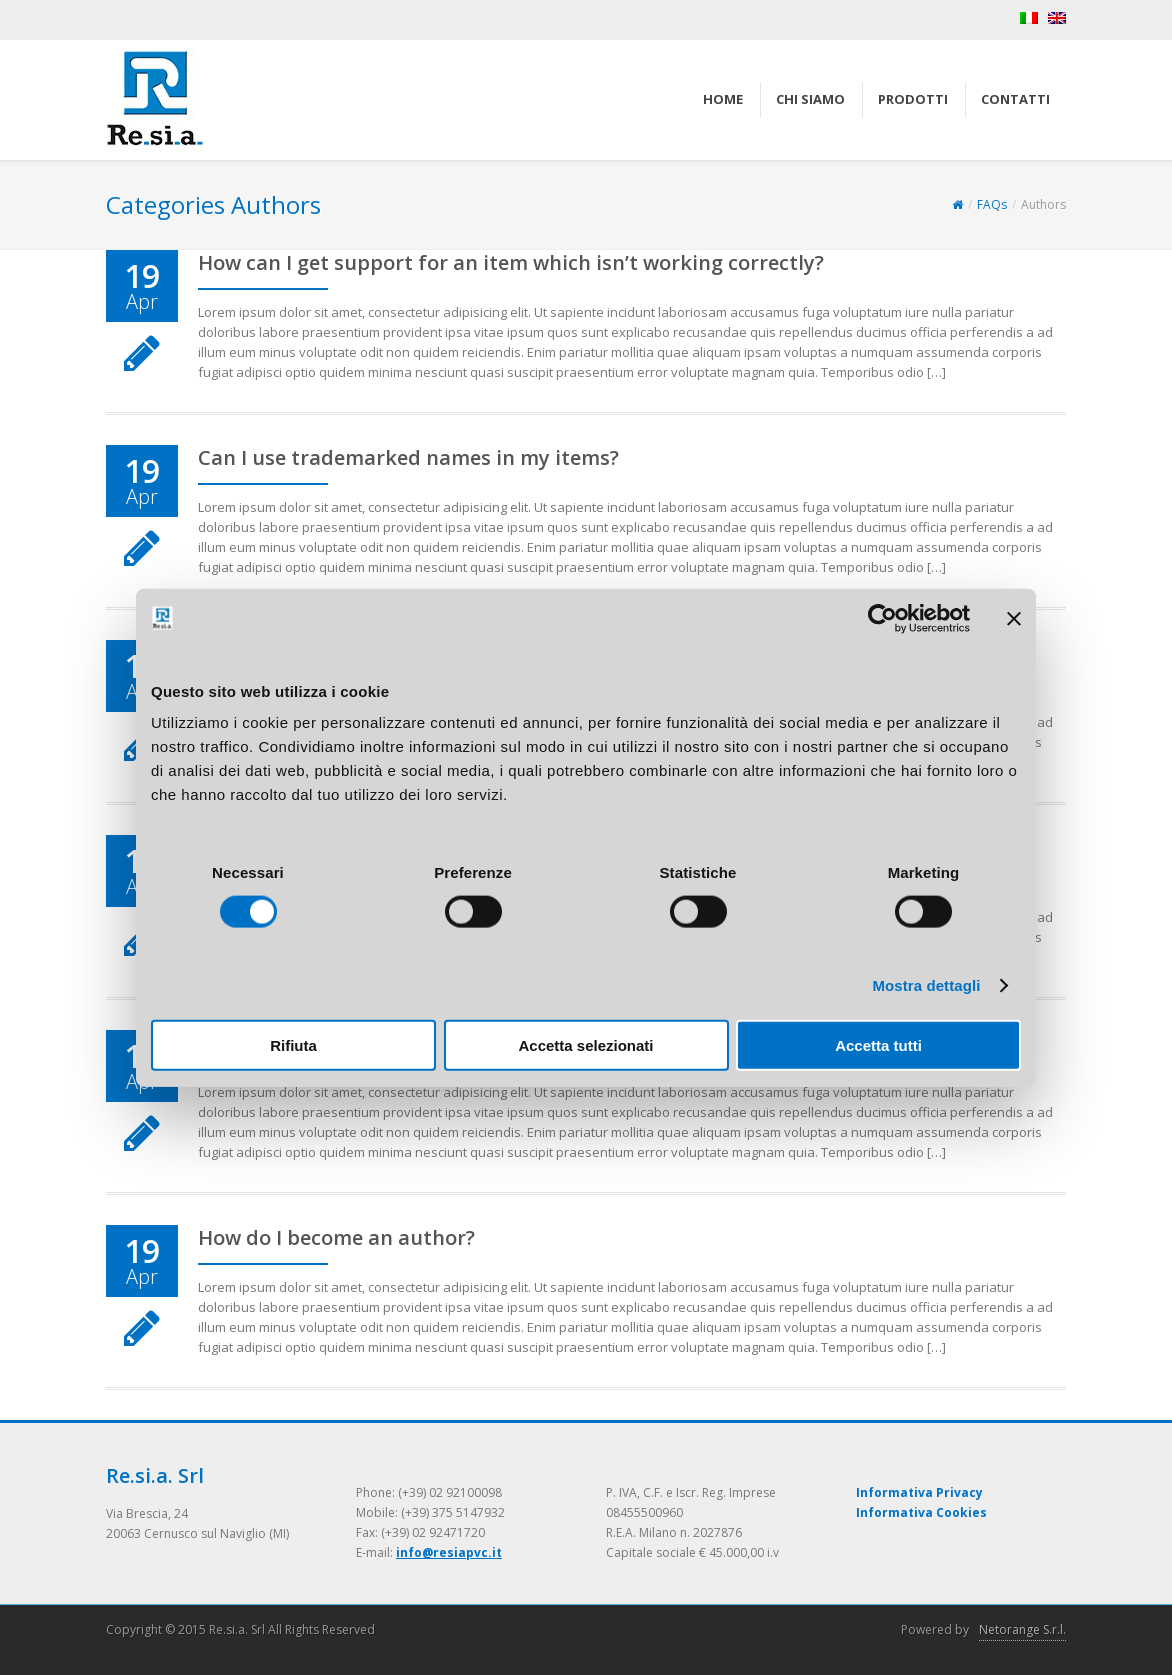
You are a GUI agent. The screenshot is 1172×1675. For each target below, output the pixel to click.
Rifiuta (293, 1045)
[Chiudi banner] (1014, 618)
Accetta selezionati (585, 1045)
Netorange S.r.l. (1022, 1629)
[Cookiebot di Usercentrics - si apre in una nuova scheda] (882, 618)
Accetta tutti (878, 1045)
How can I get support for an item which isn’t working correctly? (511, 262)
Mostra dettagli (926, 984)
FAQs (992, 204)
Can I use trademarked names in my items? (408, 457)
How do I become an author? (336, 1237)
